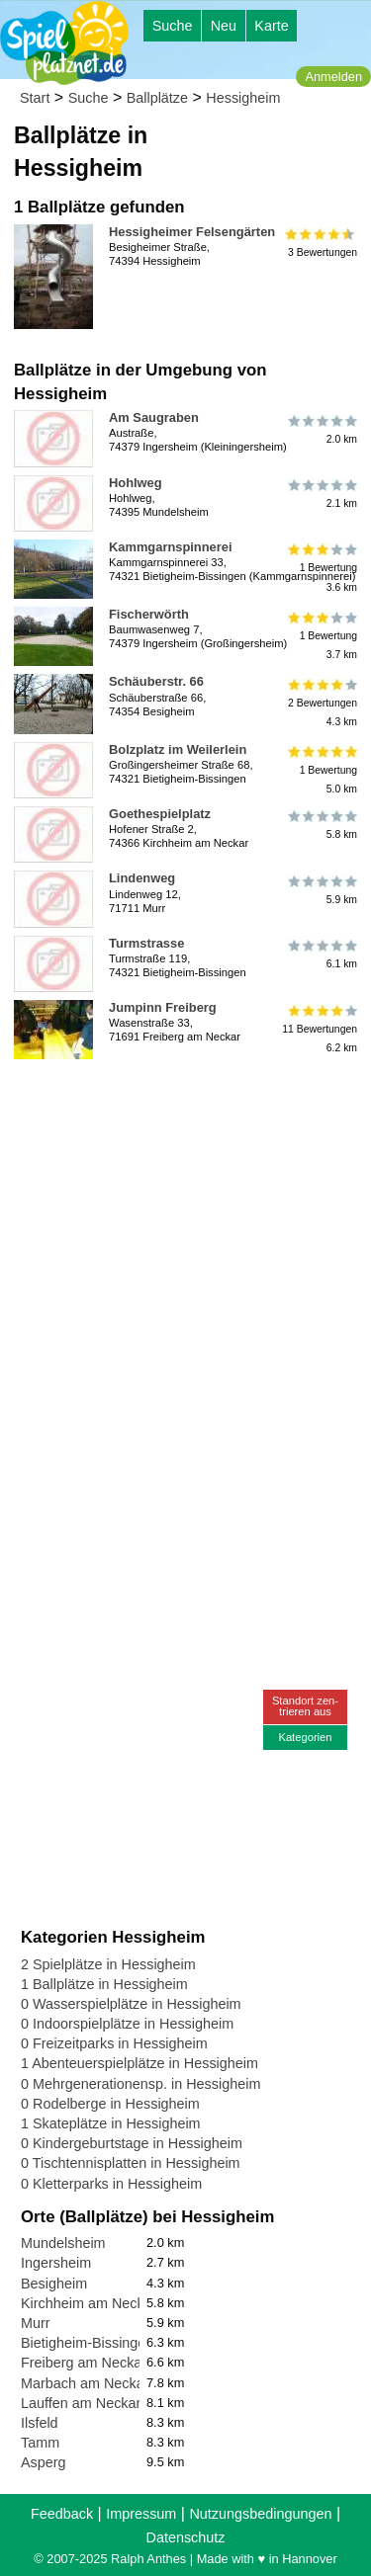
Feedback (62, 2514)
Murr (35, 2323)
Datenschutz (186, 2537)
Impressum (141, 2514)
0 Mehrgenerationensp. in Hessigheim (140, 2084)
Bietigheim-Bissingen (87, 2343)
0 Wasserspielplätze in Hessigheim (131, 2004)
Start (34, 98)
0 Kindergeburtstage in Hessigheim (131, 2143)
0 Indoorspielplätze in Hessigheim (127, 2024)
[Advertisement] (185, 1252)
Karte (271, 26)
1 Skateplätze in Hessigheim (111, 2123)
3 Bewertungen (321, 243)
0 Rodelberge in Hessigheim (110, 2104)
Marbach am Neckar (85, 2383)
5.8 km (321, 825)
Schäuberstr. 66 (156, 681)
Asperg (43, 2462)
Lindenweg (142, 878)
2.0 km (321, 429)
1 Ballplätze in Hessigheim (104, 1984)
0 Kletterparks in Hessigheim (111, 2184)
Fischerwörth (149, 614)
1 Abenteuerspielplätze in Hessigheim (139, 2063)
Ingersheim (56, 2263)
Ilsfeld (39, 2423)
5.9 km (321, 889)
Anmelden (333, 76)
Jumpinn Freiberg (163, 1007)
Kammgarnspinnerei (170, 547)
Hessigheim (243, 98)
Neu (223, 26)
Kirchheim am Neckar (89, 2303)
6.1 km (321, 954)
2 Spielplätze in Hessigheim (108, 1964)
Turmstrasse (146, 943)
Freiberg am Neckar (83, 2362)
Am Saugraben (154, 417)
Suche (172, 26)
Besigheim (54, 2283)
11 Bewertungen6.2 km (319, 1028)
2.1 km (321, 494)
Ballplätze (157, 98)
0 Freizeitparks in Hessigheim (114, 2043)
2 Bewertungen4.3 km (321, 702)
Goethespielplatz (160, 813)
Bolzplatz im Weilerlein (177, 749)
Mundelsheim (63, 2243)
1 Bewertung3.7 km (321, 635)
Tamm (40, 2443)
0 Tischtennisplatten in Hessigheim (130, 2163)
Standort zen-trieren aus (305, 1706)
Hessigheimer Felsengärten (192, 231)
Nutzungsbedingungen (260, 2514)
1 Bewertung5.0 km (321, 770)
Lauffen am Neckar (80, 2403)
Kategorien (304, 1737)
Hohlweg (135, 482)
